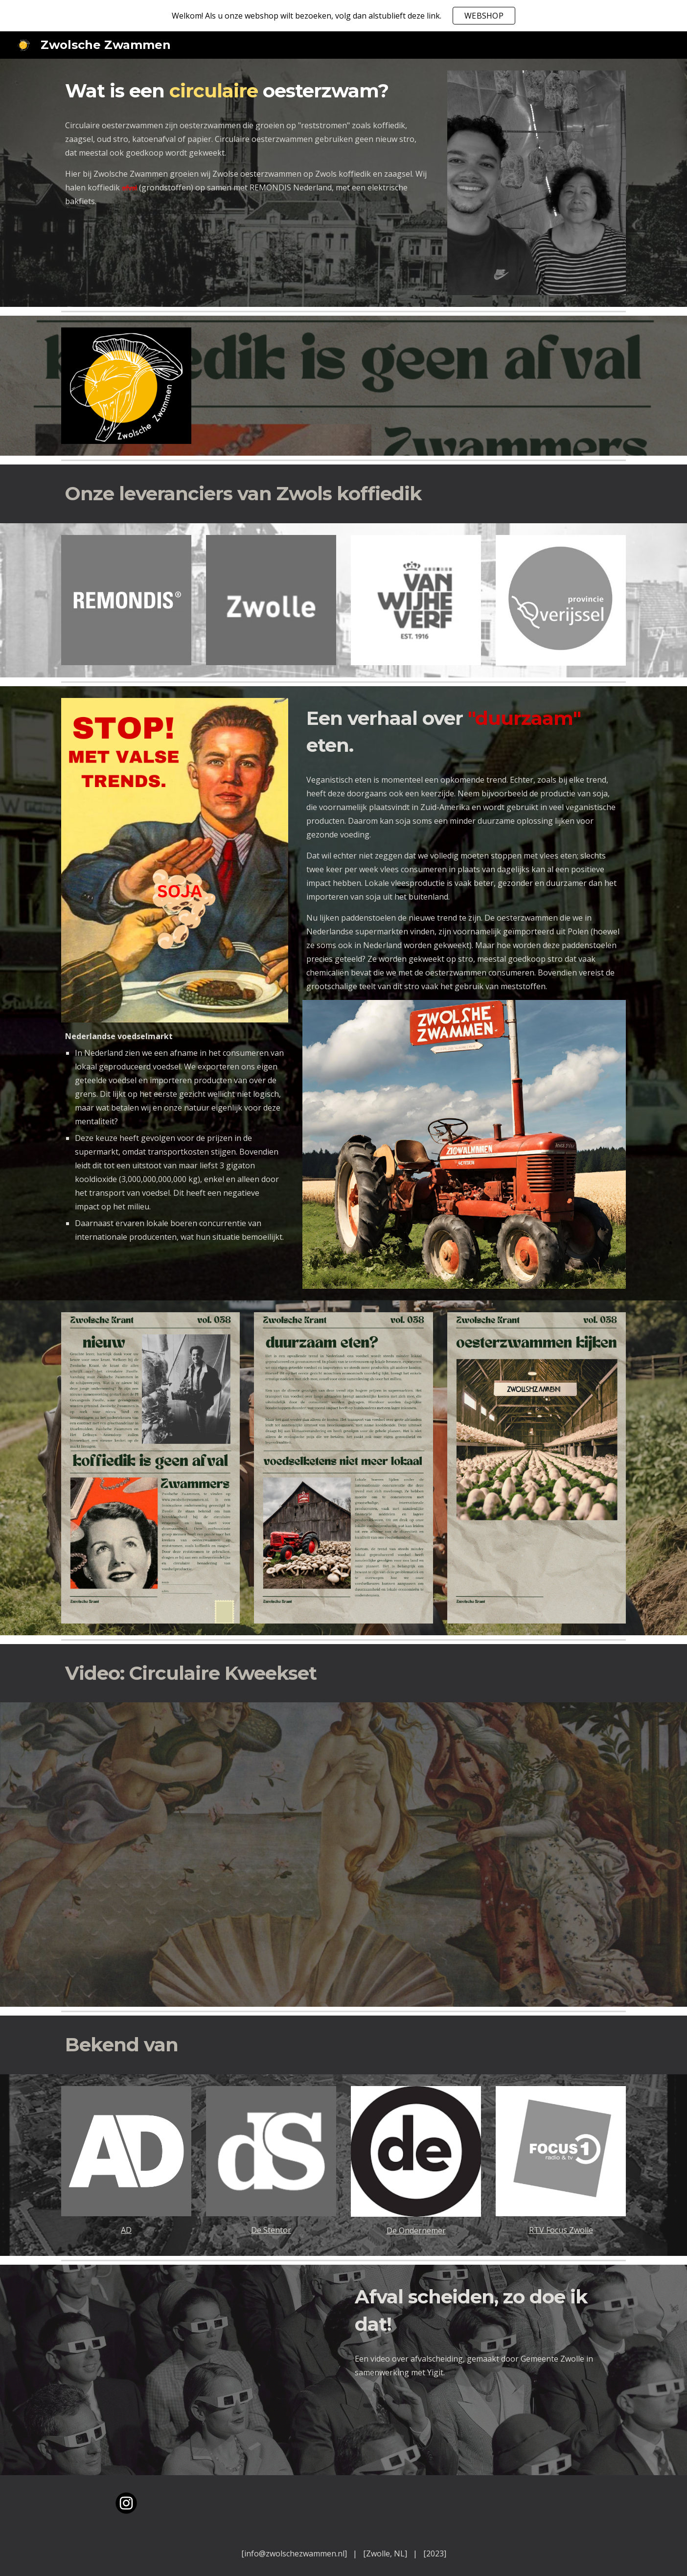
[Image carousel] (536, 182)
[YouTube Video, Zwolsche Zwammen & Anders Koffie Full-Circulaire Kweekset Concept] (343, 1854)
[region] (343, 15)
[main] (247, 91)
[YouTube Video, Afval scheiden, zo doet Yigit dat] (198, 2369)
